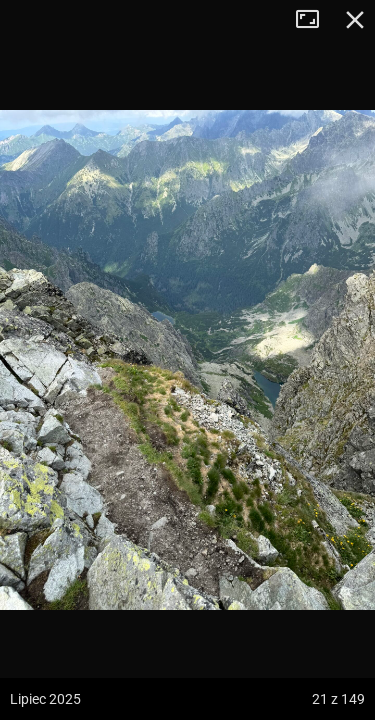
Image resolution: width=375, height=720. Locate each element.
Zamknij (355, 20)
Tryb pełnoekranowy (315, 20)
